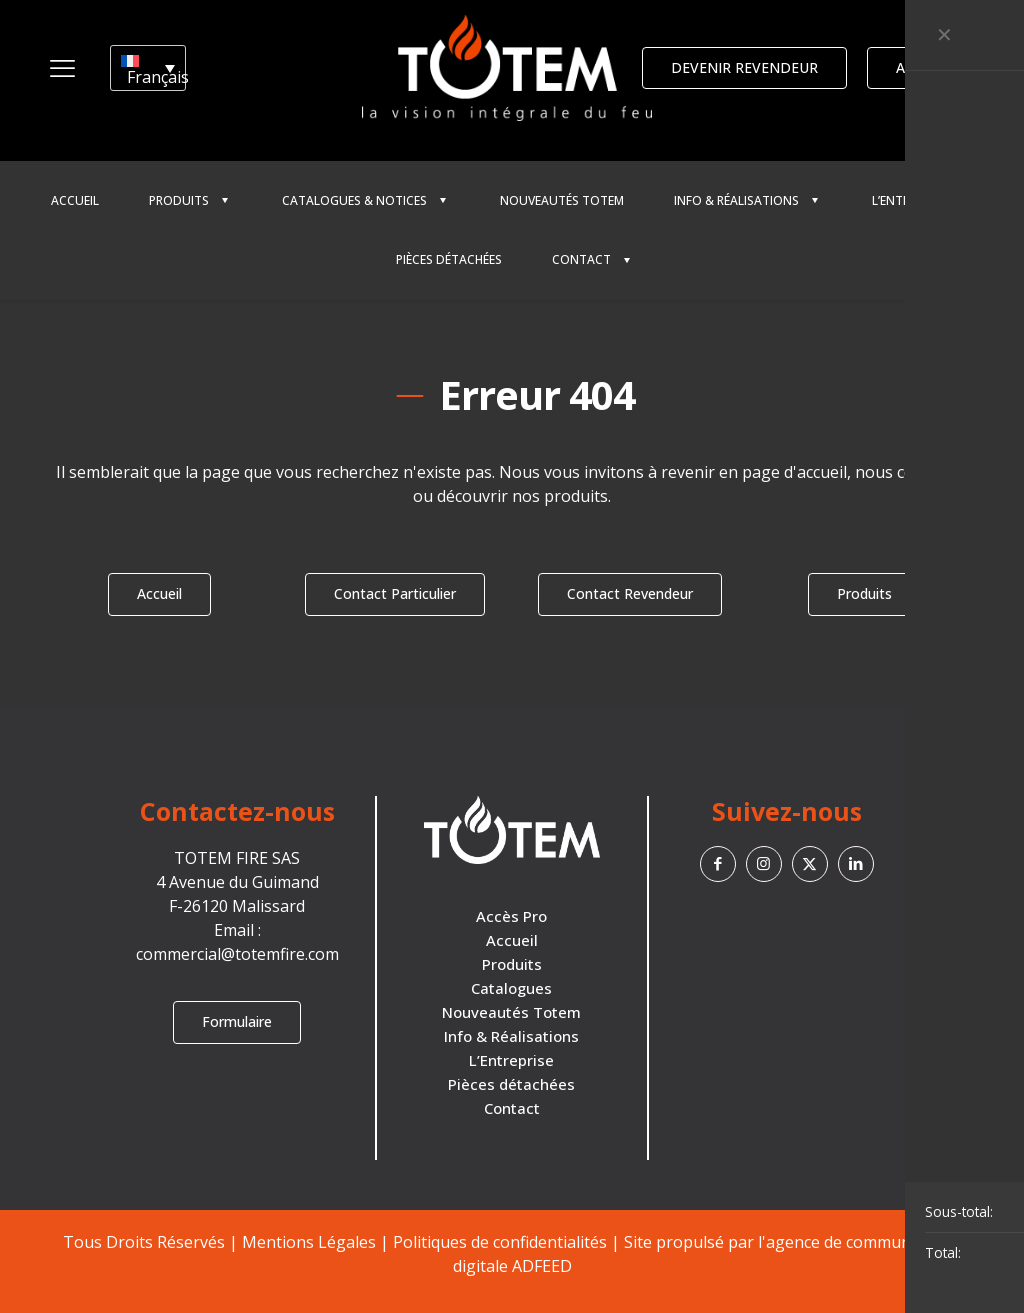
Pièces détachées (511, 1084)
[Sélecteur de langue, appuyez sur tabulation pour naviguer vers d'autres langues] (148, 68)
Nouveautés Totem (511, 1012)
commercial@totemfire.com (237, 954)
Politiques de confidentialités (500, 1242)
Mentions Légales (309, 1242)
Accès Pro (511, 916)
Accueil (512, 940)
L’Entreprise (511, 1060)
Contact (512, 1108)
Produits (512, 964)
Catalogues (511, 988)
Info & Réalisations (511, 1036)
